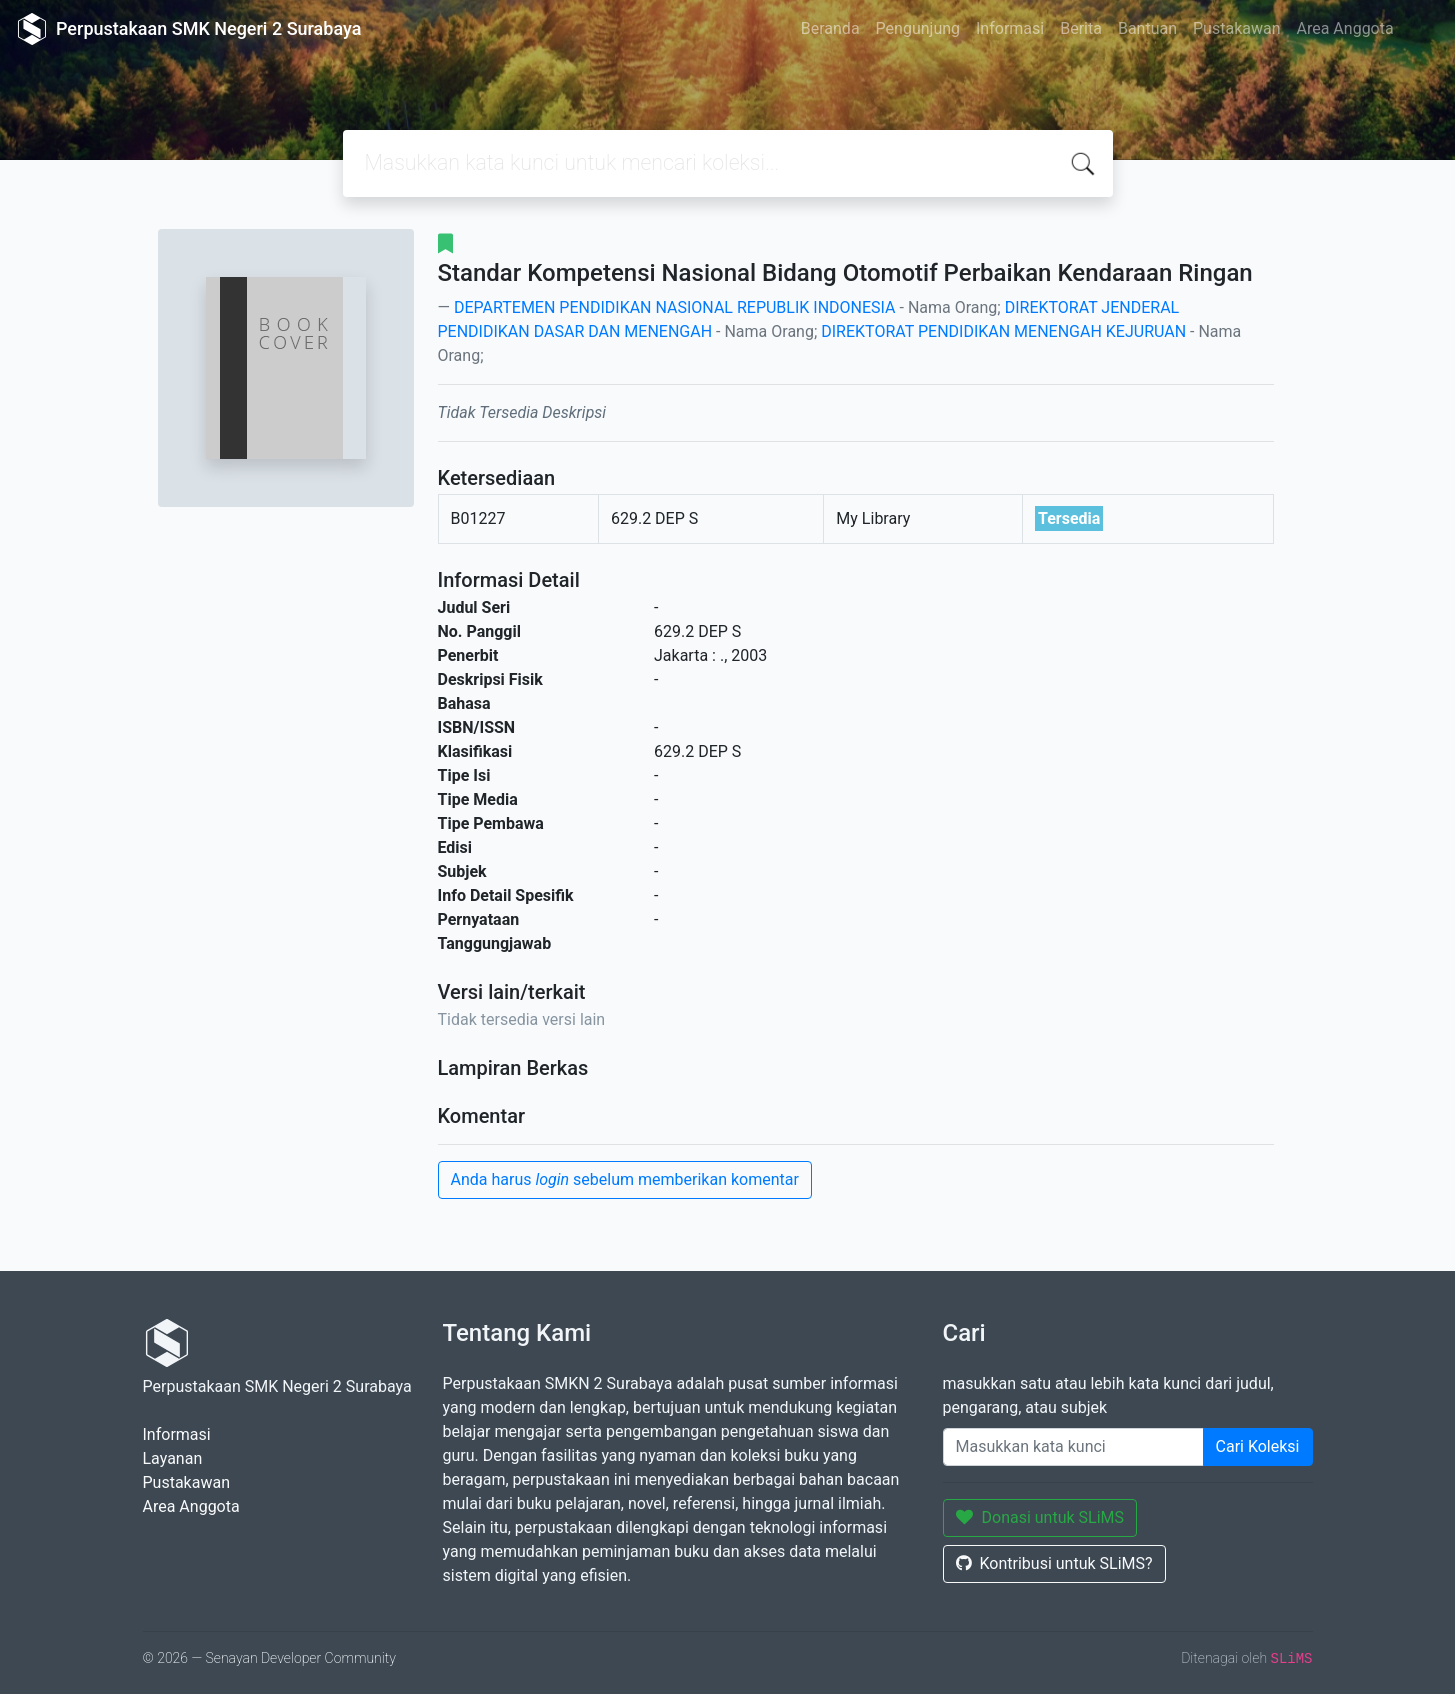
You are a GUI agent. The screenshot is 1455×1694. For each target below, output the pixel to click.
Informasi (1010, 28)
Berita (1081, 28)
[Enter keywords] (1073, 1447)
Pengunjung (918, 28)
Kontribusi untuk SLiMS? (1054, 1563)
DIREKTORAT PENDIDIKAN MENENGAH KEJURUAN (1003, 331)
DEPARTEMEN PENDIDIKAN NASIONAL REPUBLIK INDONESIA (675, 307)
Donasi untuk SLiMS (1040, 1517)
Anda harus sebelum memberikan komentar (625, 1179)
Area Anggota (1345, 28)
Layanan (173, 1458)
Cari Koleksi (1258, 1446)
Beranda (830, 28)
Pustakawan (1236, 28)
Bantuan (1147, 28)
